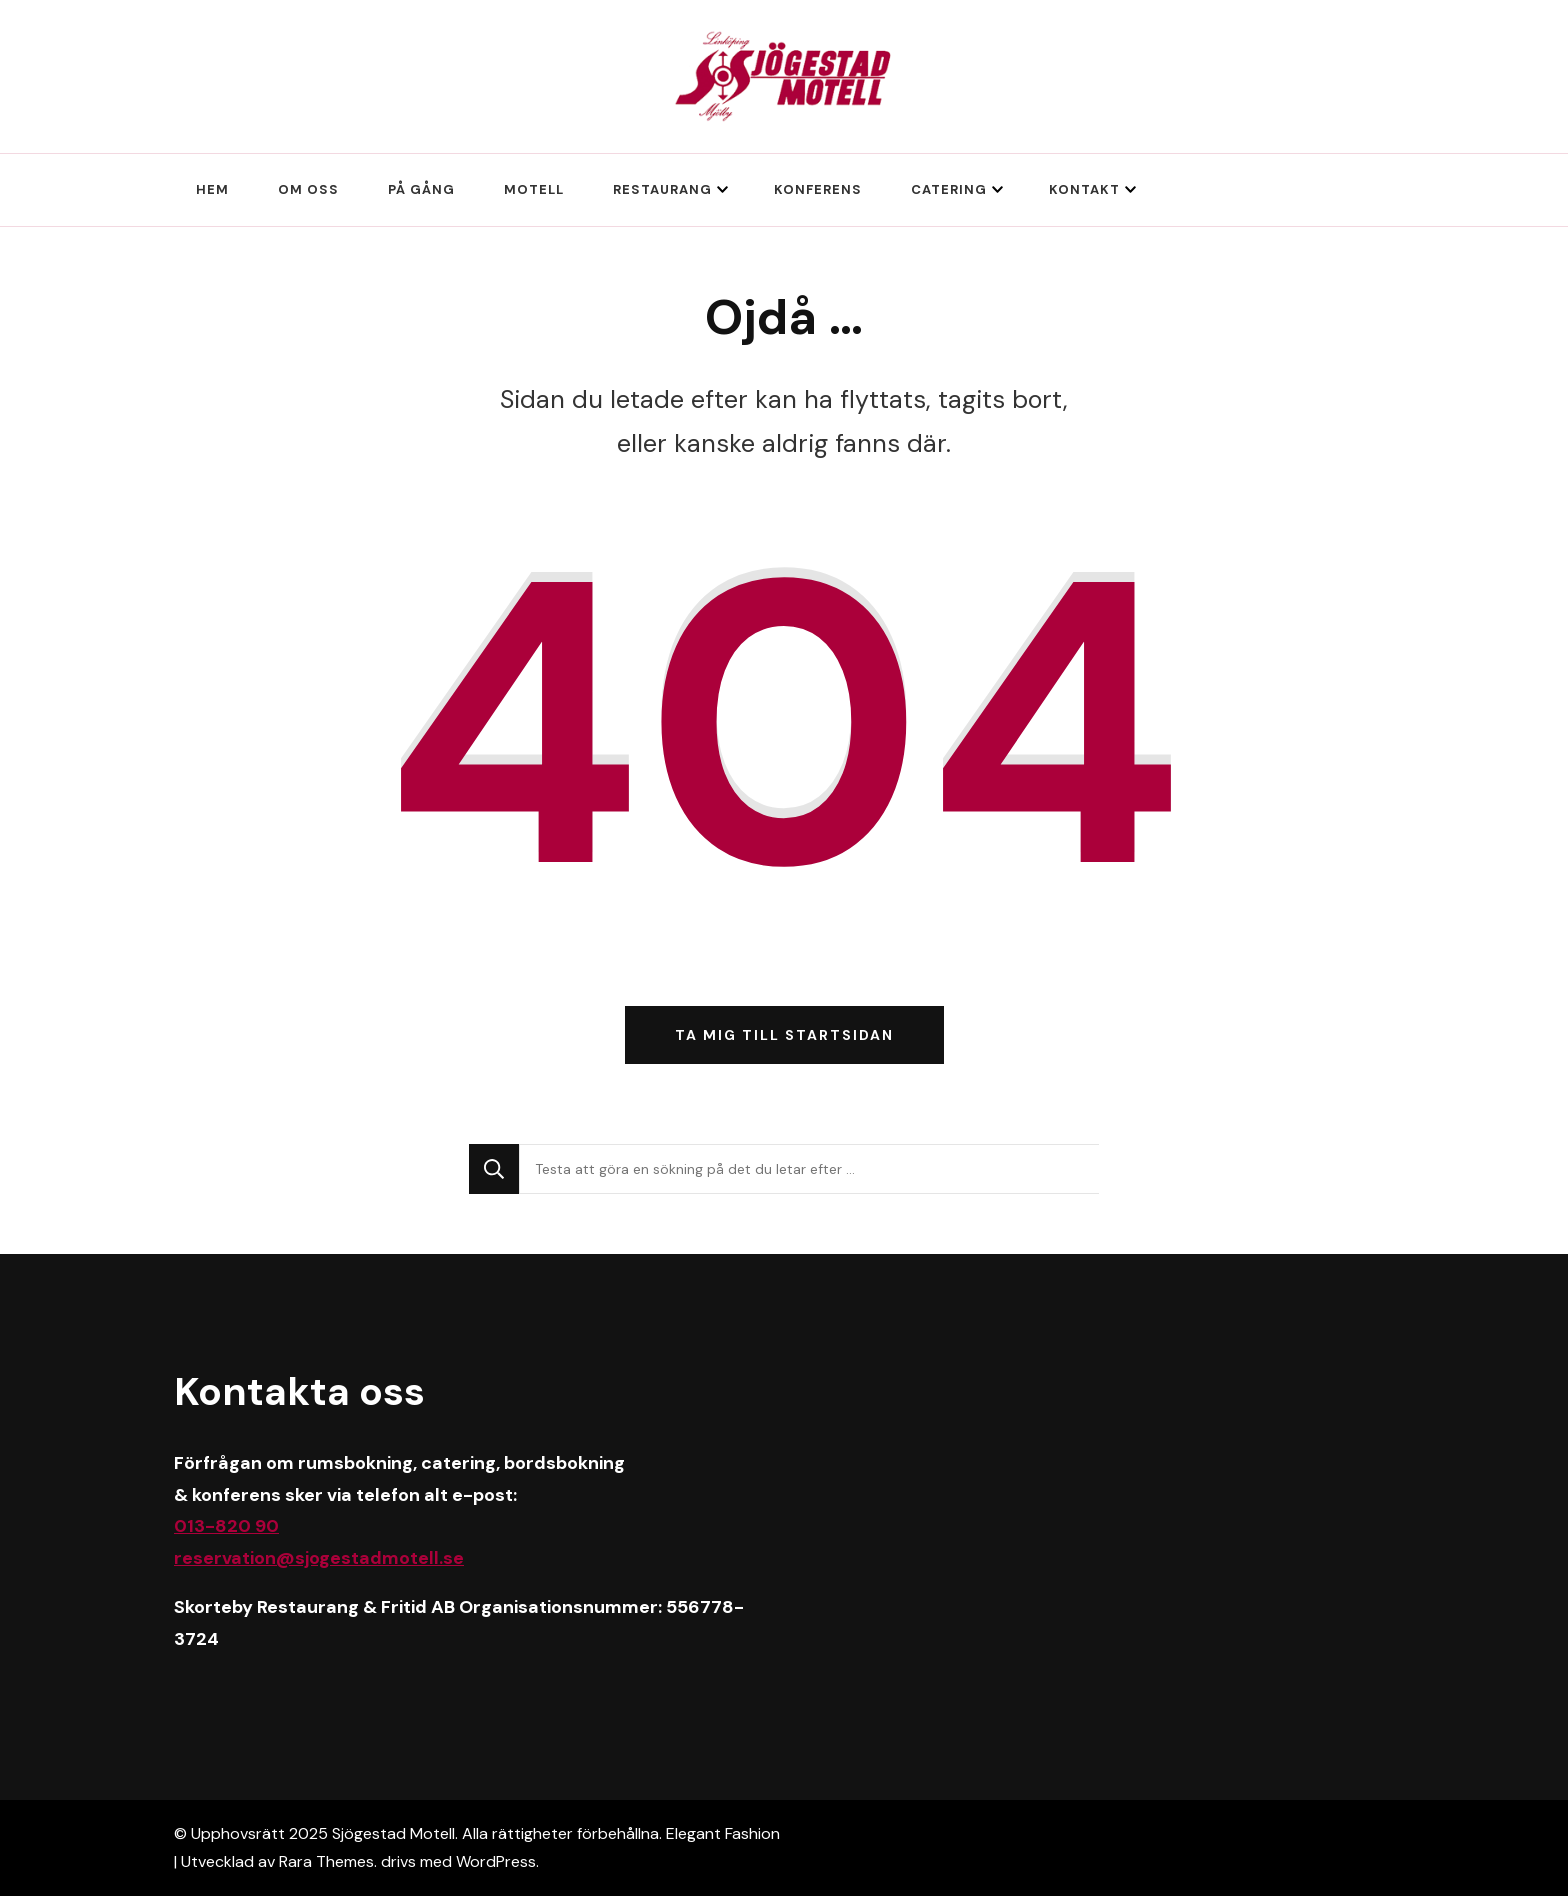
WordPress (496, 1861)
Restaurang (662, 189)
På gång (421, 189)
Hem (212, 189)
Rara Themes (326, 1861)
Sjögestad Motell (393, 1833)
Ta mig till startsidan (784, 1035)
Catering (949, 189)
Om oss (308, 189)
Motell (534, 189)
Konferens (818, 189)
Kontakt (1084, 189)
